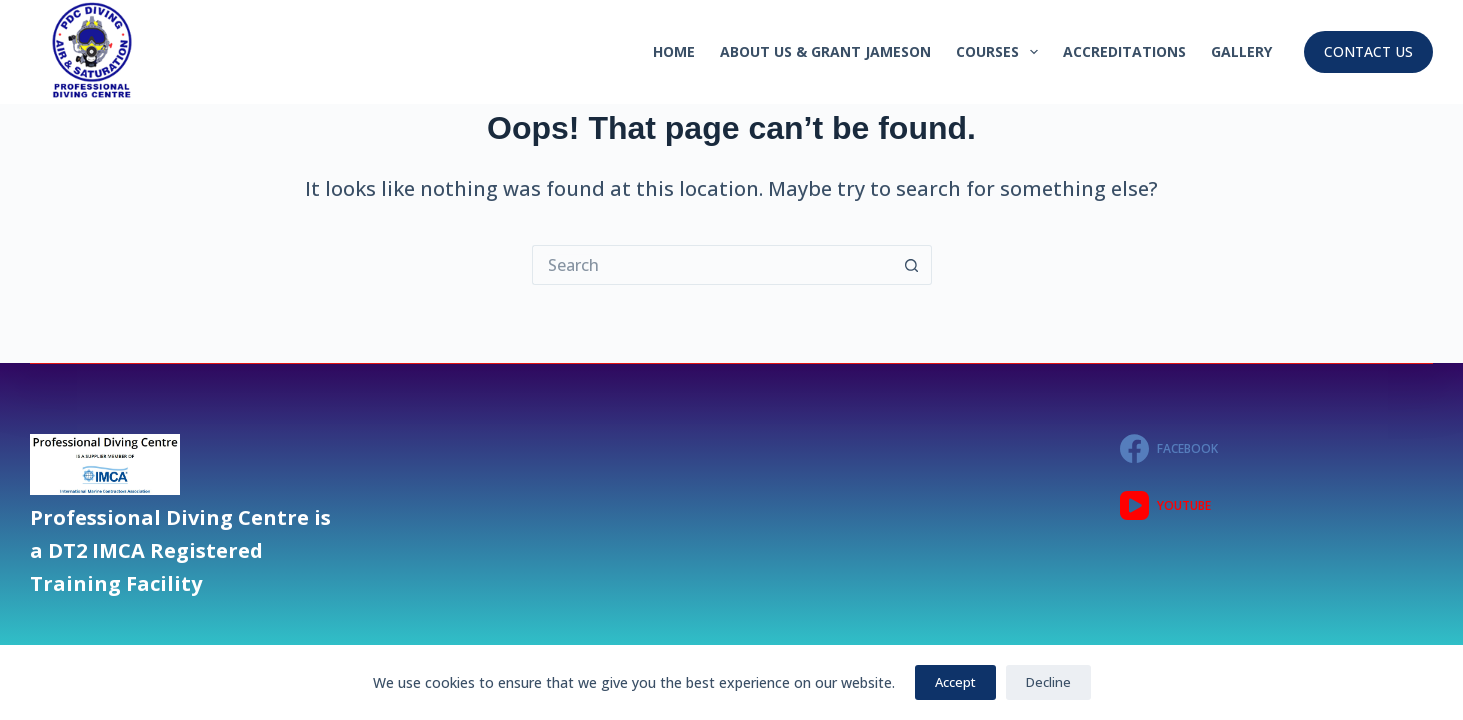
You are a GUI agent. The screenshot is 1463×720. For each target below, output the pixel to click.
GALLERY (1241, 51)
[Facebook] (1276, 448)
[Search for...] (712, 265)
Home (674, 51)
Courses (1001, 52)
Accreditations (1124, 51)
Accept (955, 682)
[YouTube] (1276, 505)
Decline (1048, 682)
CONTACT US (1368, 51)
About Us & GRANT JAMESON (825, 51)
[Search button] (912, 265)
